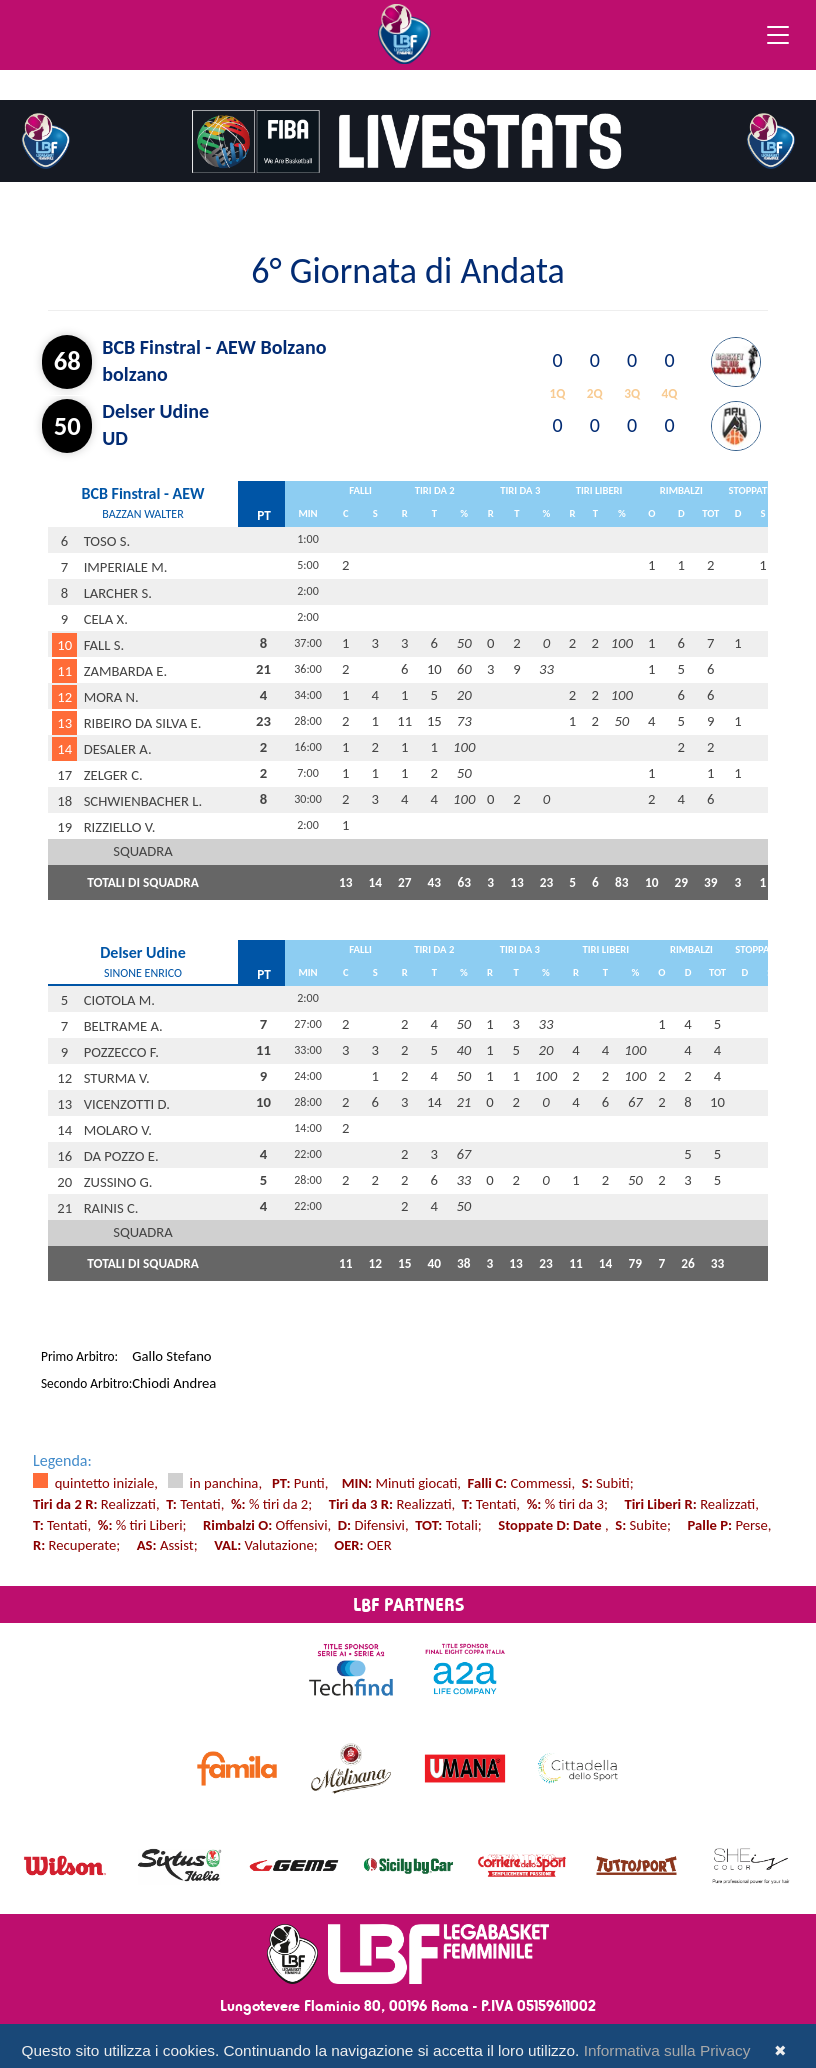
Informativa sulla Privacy (667, 2050)
